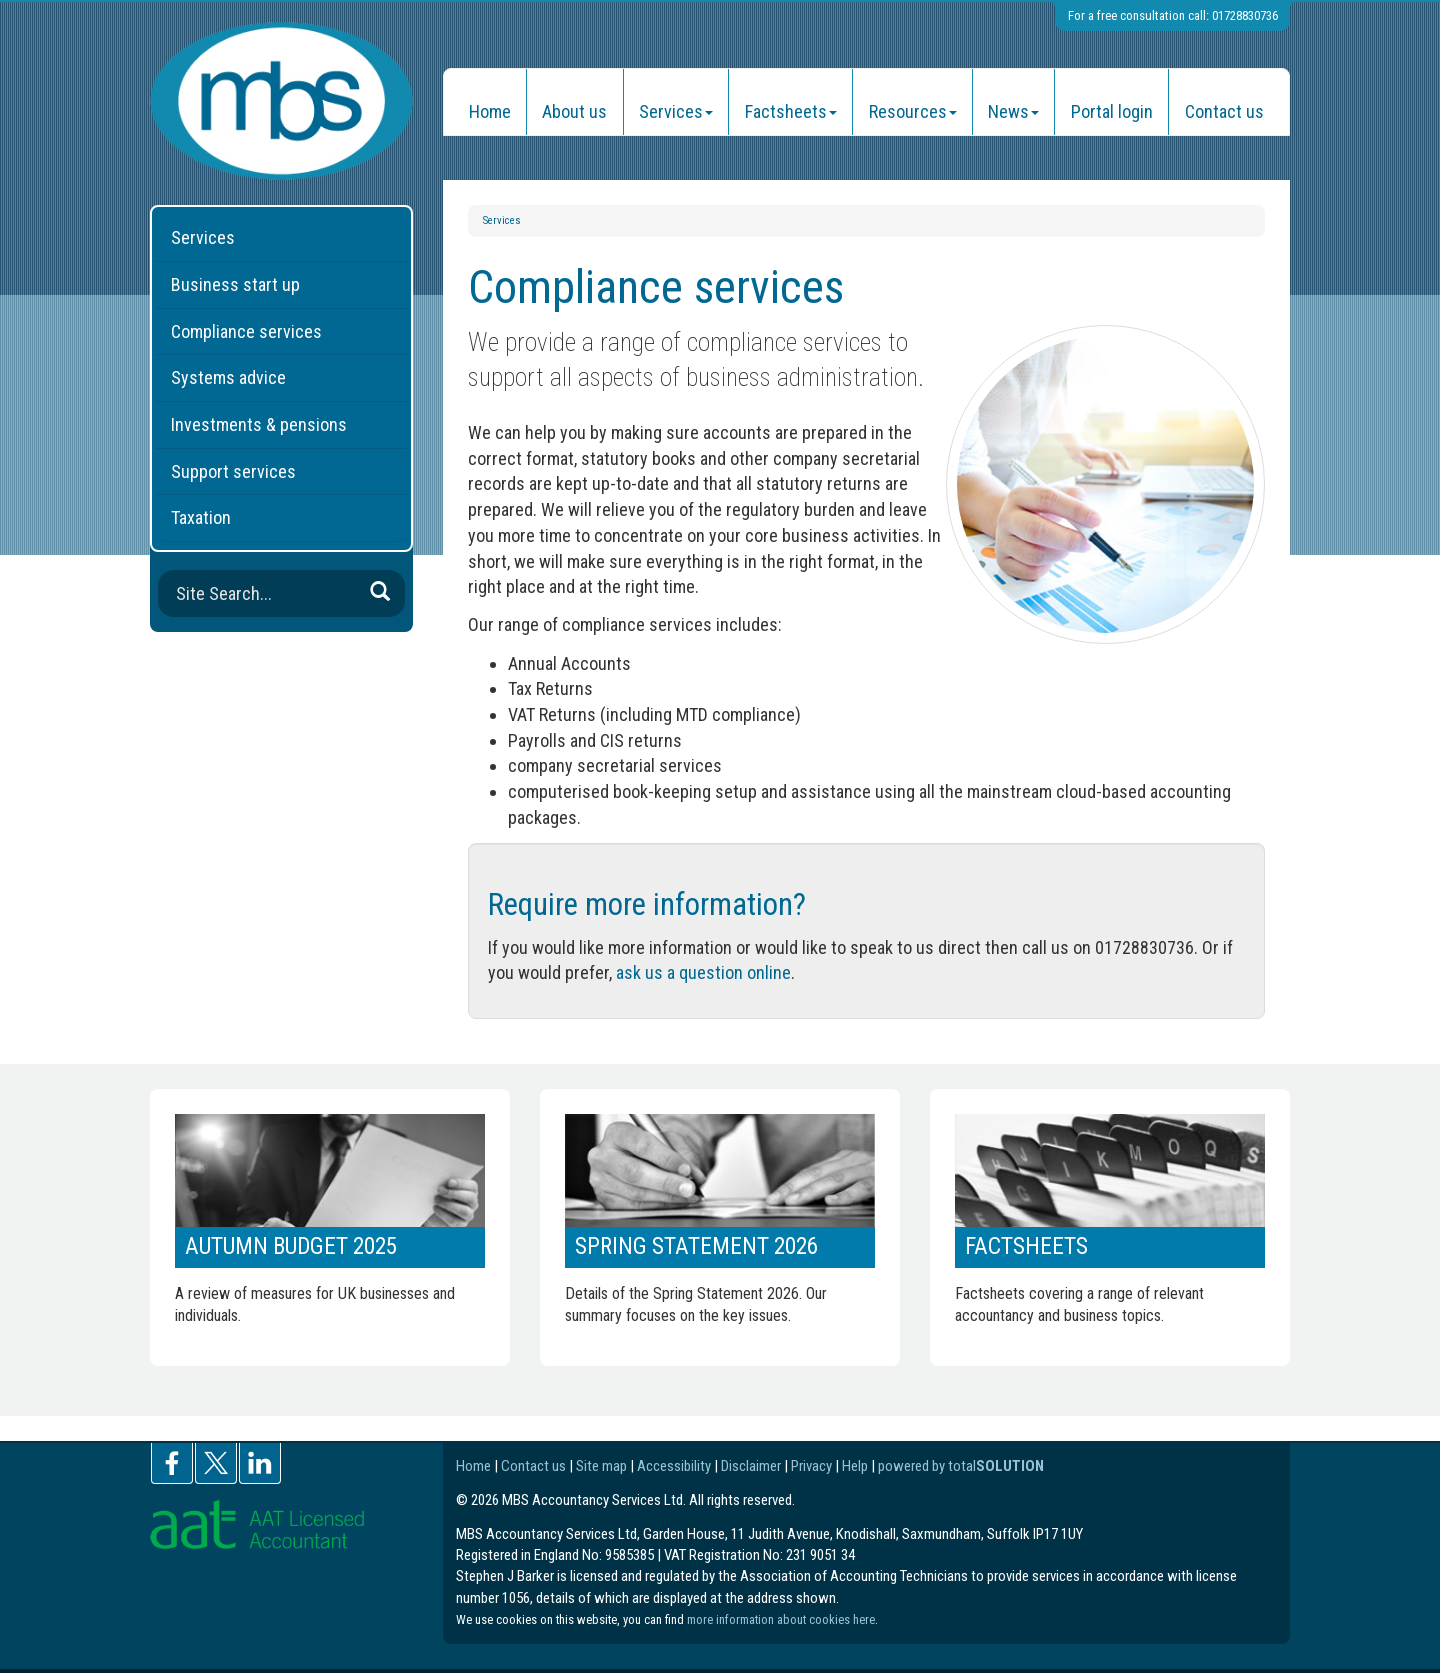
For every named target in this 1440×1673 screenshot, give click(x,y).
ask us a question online (703, 972)
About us (574, 111)
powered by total (961, 1466)
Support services (233, 471)
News (1013, 111)
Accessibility (674, 1466)
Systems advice (228, 377)
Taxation (201, 517)
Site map (601, 1466)
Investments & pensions (259, 424)
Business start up (235, 284)
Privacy (811, 1466)
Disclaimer (751, 1466)
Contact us (1224, 111)
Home (490, 111)
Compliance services (246, 331)
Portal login (1112, 111)
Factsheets (791, 111)
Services (676, 111)
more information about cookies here (781, 1619)
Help (855, 1466)
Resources (913, 111)
